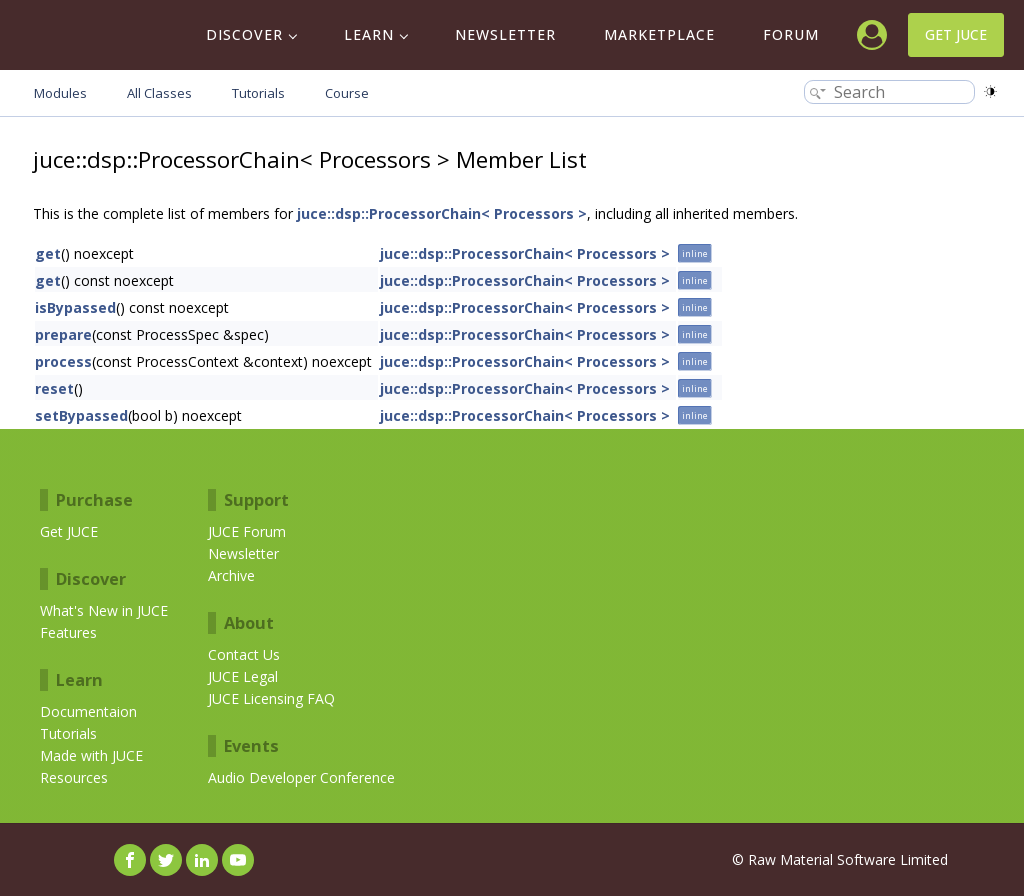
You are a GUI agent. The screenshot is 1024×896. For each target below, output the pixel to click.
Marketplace (659, 34)
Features (68, 632)
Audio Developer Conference (301, 777)
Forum (791, 34)
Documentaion (88, 711)
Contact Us (244, 654)
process (63, 361)
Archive (231, 575)
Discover (244, 34)
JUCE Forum (247, 531)
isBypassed (75, 307)
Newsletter (505, 34)
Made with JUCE (91, 755)
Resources (74, 777)
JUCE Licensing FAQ (271, 698)
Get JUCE (956, 34)
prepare (63, 334)
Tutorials (68, 733)
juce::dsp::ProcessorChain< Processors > (442, 213)
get (48, 253)
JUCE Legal (243, 676)
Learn (369, 34)
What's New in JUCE (104, 610)
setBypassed (81, 415)
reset (54, 388)
